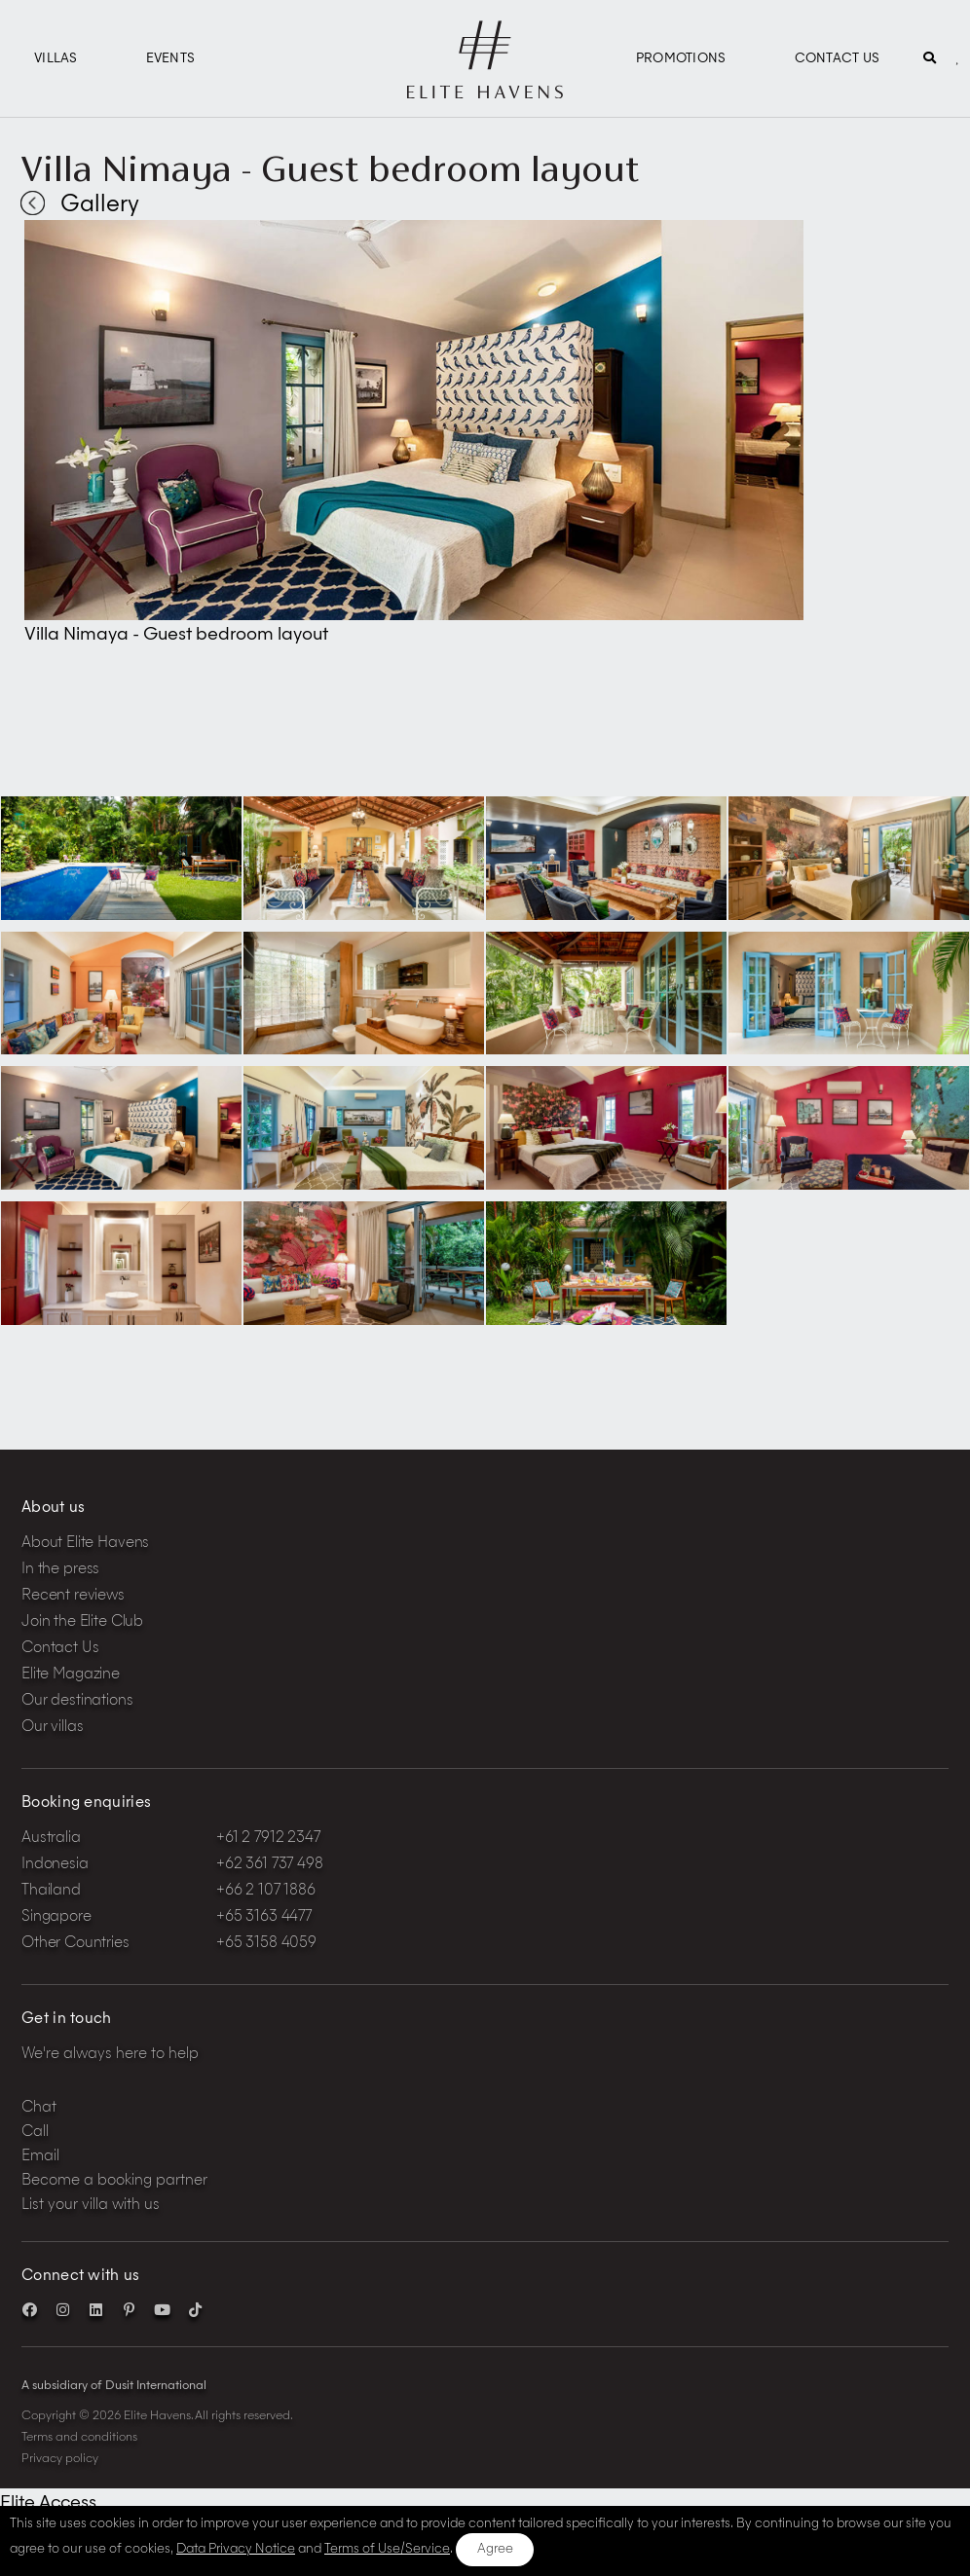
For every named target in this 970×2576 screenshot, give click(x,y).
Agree (495, 2549)
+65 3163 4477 (264, 1917)
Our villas (52, 1727)
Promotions (681, 59)
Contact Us (837, 59)
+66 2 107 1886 (266, 1891)
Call (35, 2132)
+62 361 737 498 (269, 1865)
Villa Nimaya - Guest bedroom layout (330, 168)
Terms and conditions (79, 2438)
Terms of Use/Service (387, 2549)
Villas (56, 59)
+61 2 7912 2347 (268, 1838)
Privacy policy (59, 2459)
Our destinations (77, 1701)
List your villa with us (90, 2205)
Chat (38, 2108)
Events (171, 59)
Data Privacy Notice (235, 2549)
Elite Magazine (70, 1675)
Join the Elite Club (82, 1622)
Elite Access (48, 2503)
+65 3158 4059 (266, 1943)
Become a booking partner (114, 2181)
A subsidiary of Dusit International (113, 2386)
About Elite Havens (85, 1543)
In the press (60, 1570)
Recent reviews (73, 1596)
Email (40, 2157)
